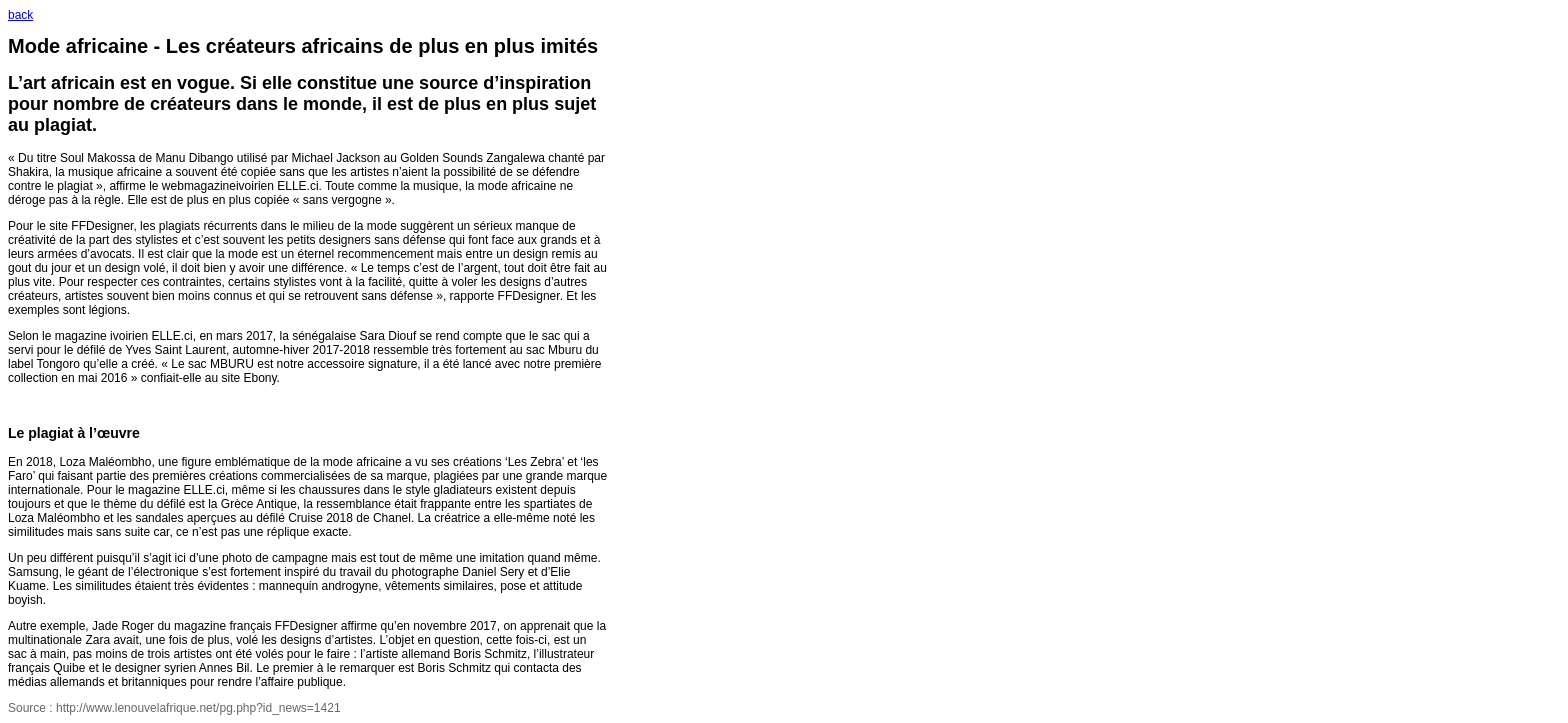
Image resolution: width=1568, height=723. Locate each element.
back (20, 15)
